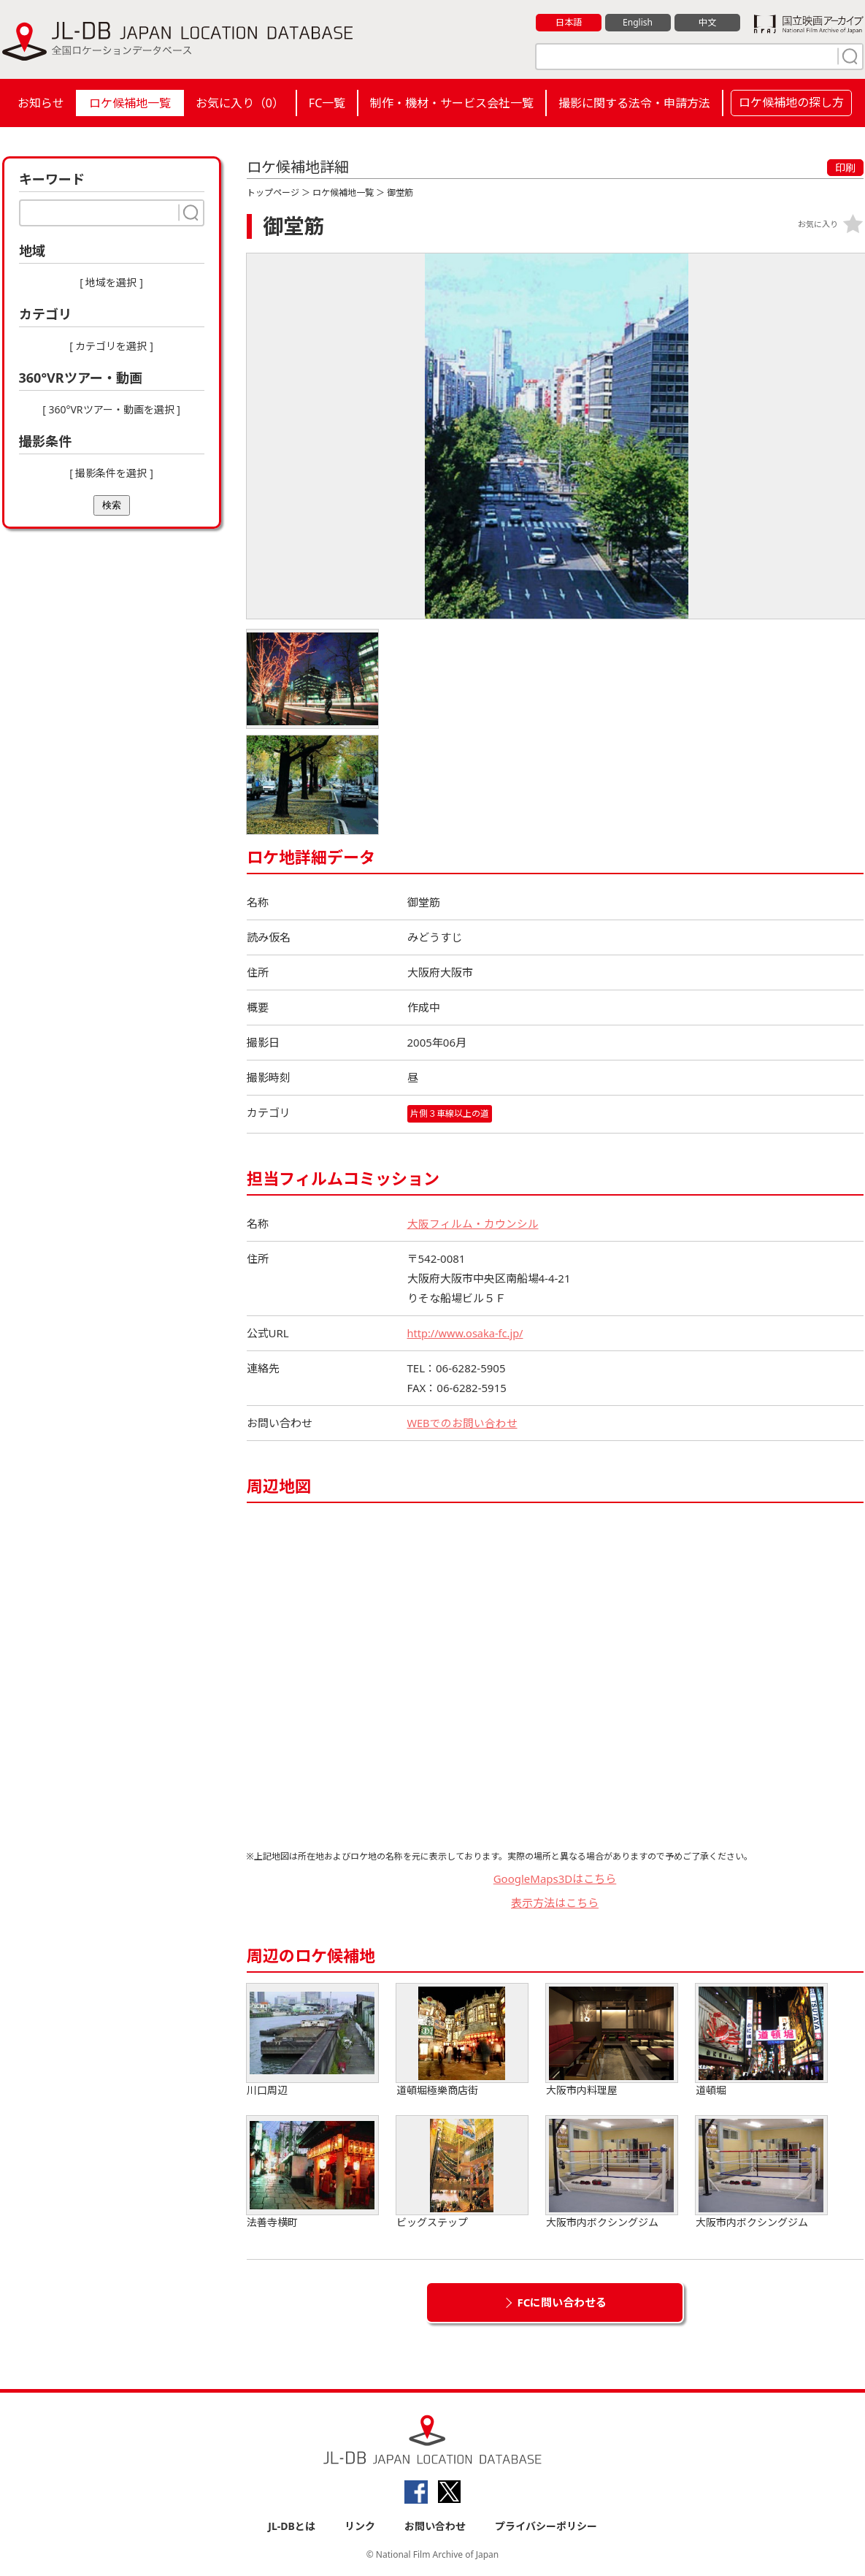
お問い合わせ (435, 2526)
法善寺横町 (312, 2172)
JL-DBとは (291, 2526)
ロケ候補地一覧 (130, 103)
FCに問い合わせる (562, 2302)
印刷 (845, 168)
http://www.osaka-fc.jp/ (467, 1333)
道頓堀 (761, 2040)
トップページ (273, 192)
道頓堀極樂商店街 (462, 2040)
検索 (111, 505)
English (637, 22)
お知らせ (41, 103)
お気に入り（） (240, 103)
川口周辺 (312, 2040)
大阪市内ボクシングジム (611, 2172)
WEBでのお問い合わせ (462, 1422)
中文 (707, 22)
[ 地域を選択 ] (111, 282)
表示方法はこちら (555, 1902)
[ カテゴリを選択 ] (111, 346)
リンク (360, 2526)
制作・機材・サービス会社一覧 (452, 103)
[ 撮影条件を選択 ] (111, 473)
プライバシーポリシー (546, 2526)
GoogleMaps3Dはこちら (555, 1878)
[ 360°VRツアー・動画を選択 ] (111, 409)
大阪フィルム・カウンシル (473, 1223)
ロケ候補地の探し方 (791, 102)
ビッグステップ (462, 2172)
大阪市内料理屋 (611, 2040)
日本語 (568, 22)
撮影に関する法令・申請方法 (634, 103)
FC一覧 (327, 103)
